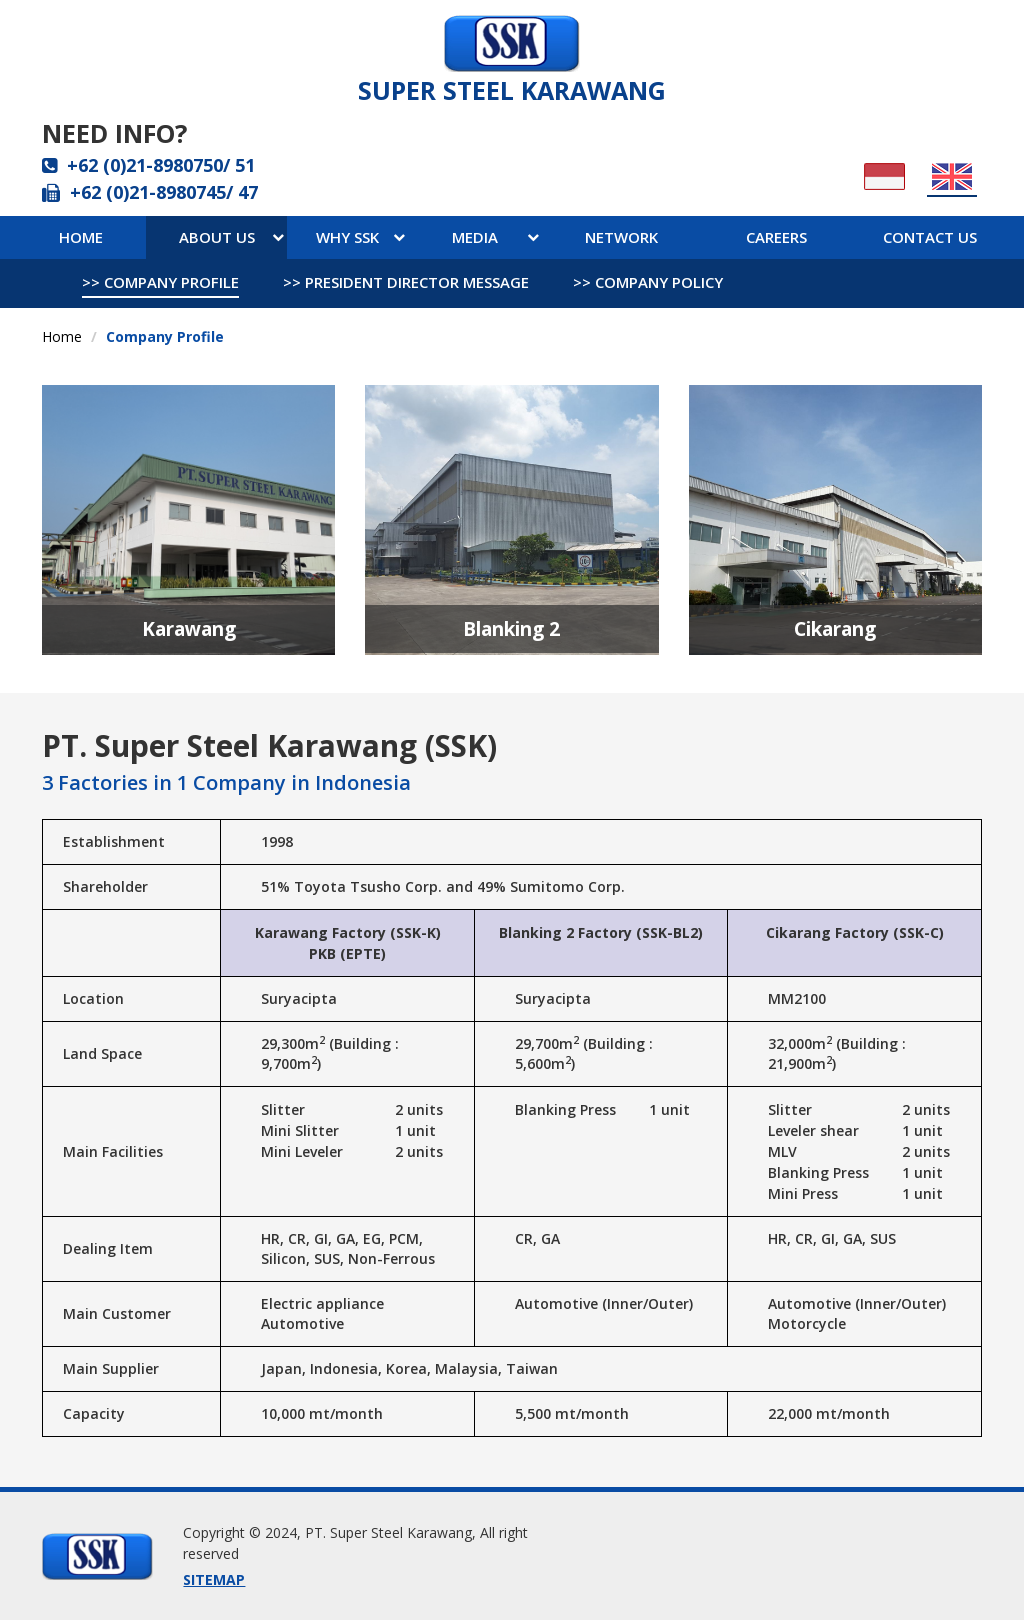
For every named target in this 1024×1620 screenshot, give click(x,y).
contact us (930, 237)
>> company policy (648, 282)
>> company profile (160, 282)
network (621, 237)
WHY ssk (360, 237)
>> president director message (406, 282)
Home (81, 237)
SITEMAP (214, 1579)
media (495, 237)
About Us (231, 237)
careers (776, 237)
